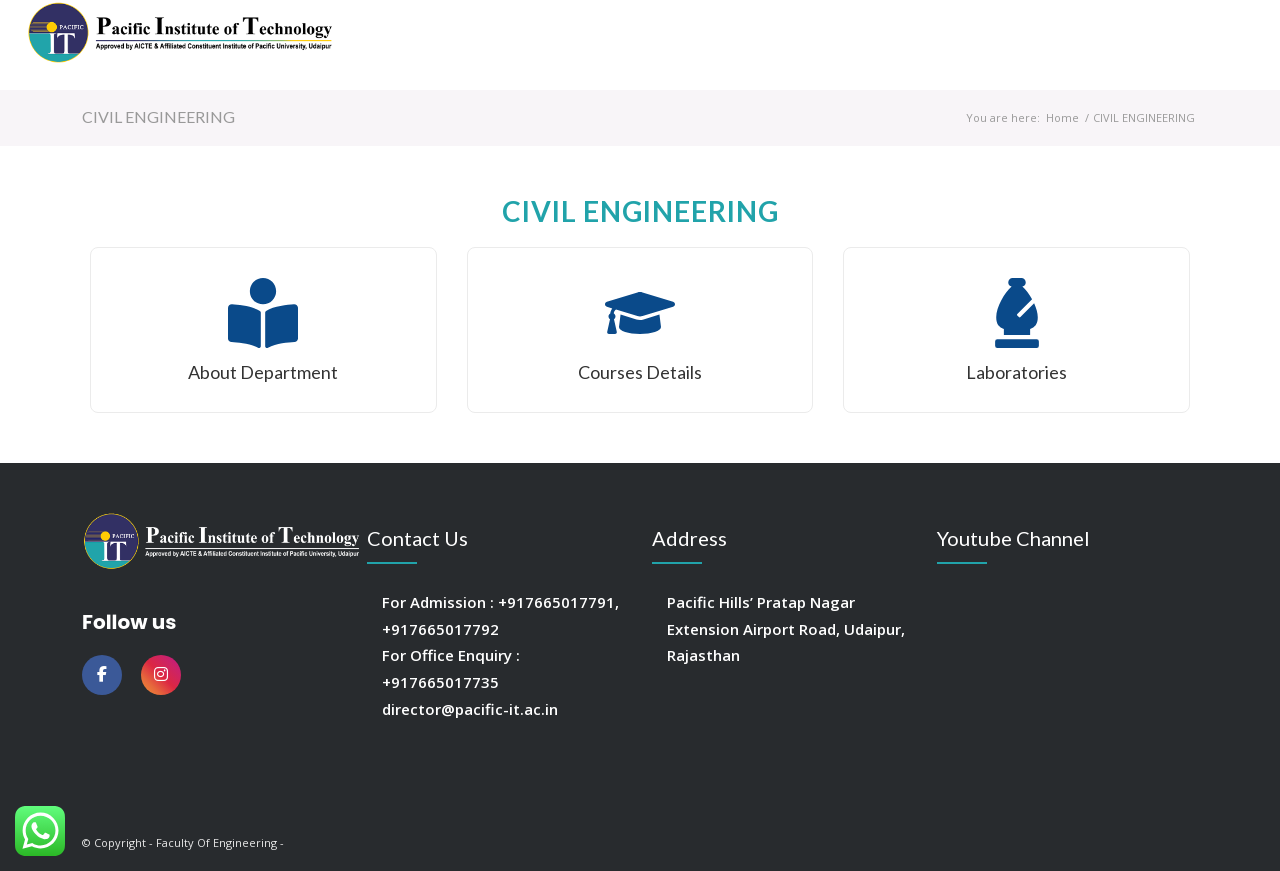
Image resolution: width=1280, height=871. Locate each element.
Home (1062, 117)
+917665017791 (556, 602)
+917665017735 (440, 682)
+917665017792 (440, 629)
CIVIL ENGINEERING (158, 116)
